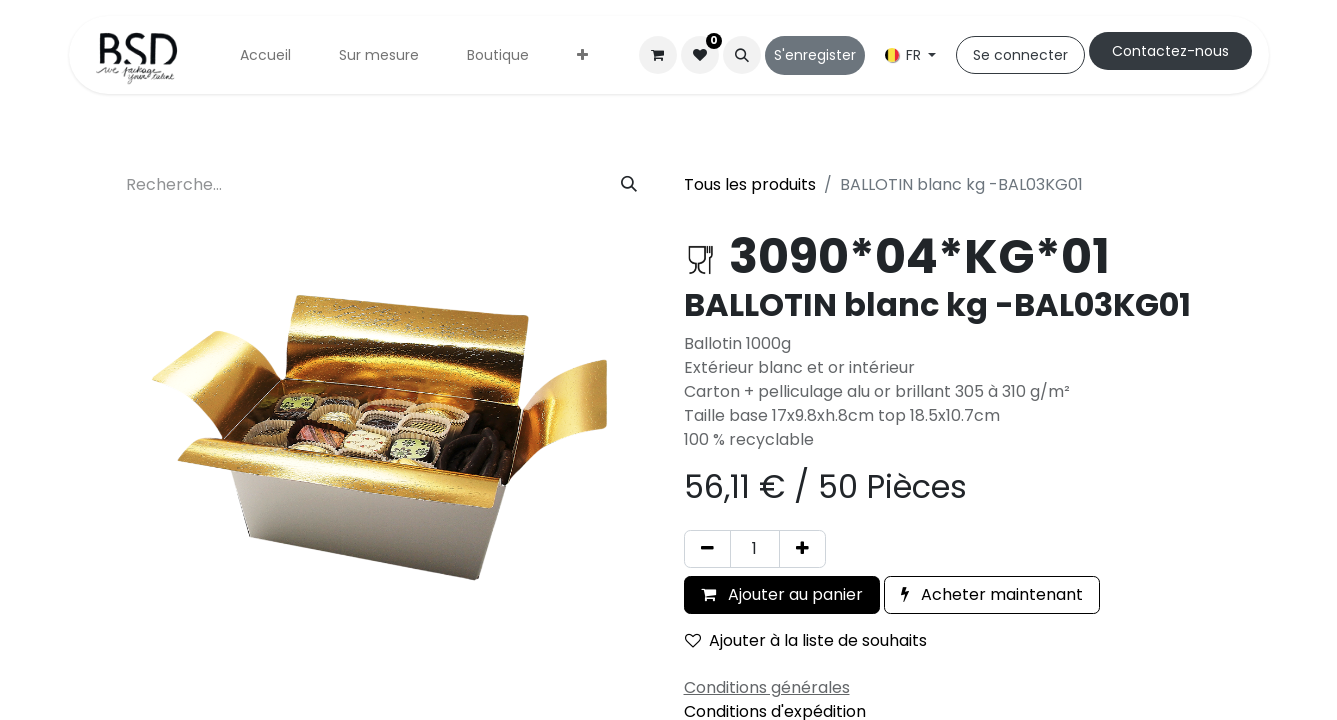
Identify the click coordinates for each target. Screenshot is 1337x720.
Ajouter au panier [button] (782, 594)
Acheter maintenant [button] (992, 594)
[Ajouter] (802, 549)
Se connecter (1020, 55)
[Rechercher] (629, 185)
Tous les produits (750, 184)
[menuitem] (265, 55)
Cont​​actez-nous (1170, 51)
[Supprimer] (707, 549)
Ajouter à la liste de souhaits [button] (806, 640)
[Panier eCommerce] (658, 55)
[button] (742, 55)
